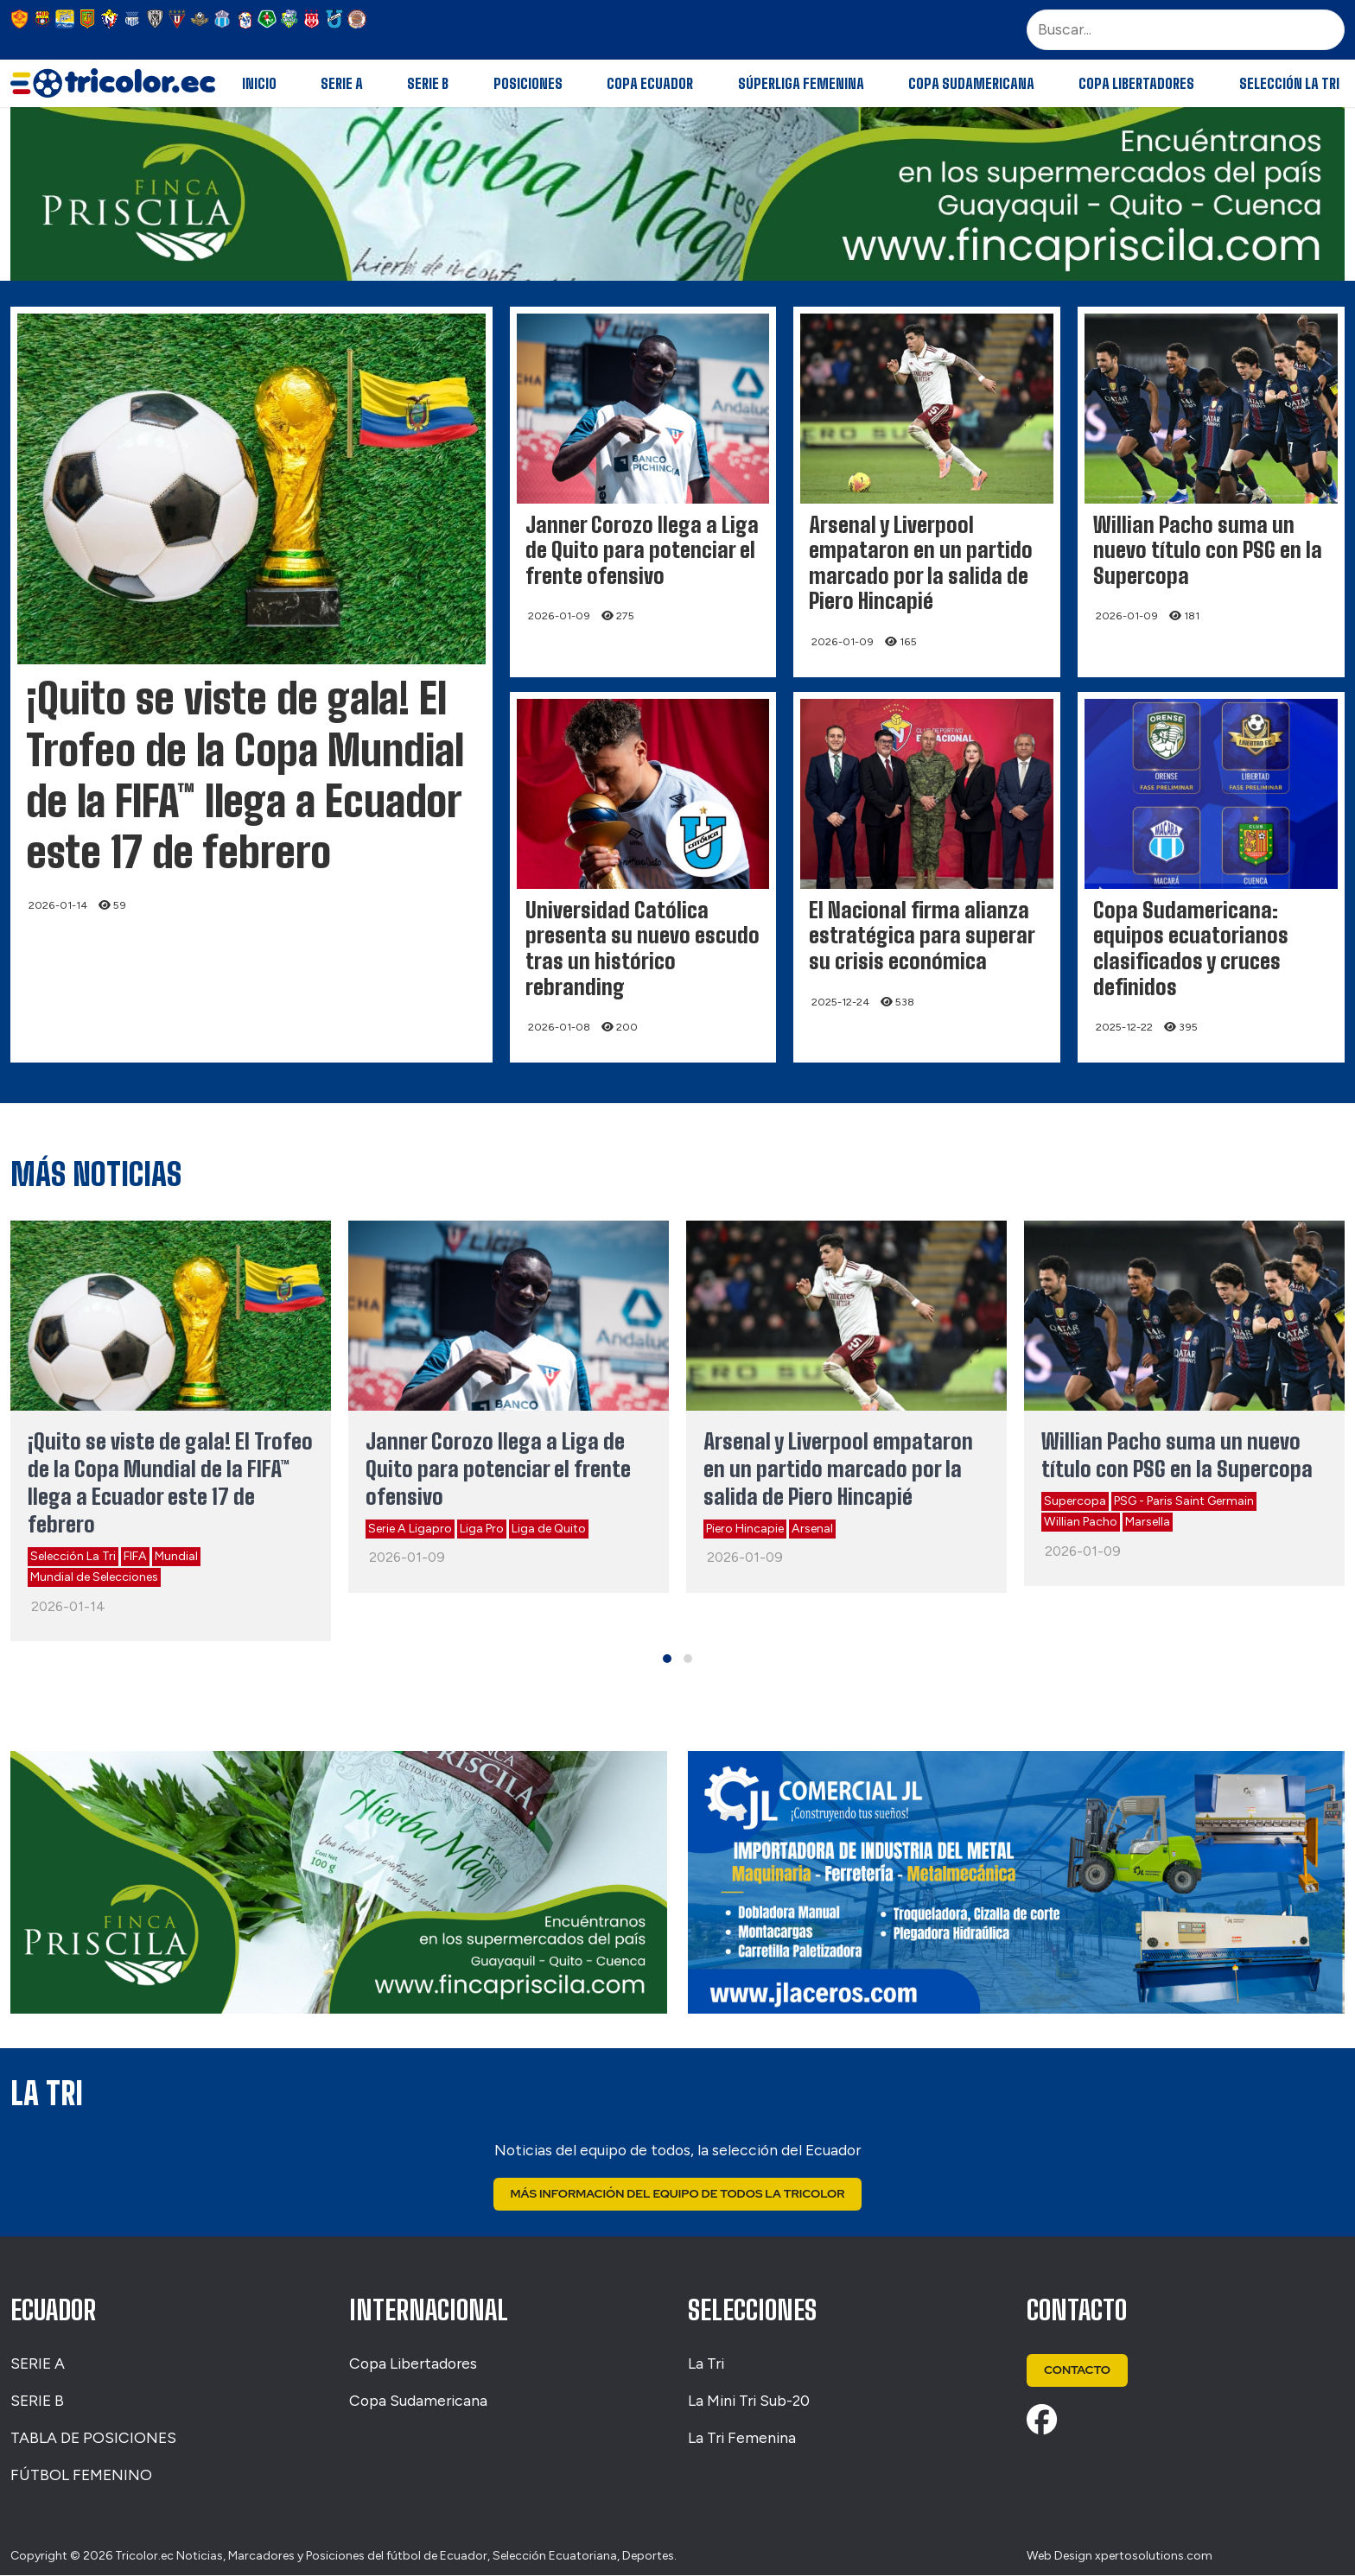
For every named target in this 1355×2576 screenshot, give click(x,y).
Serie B (427, 83)
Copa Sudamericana (971, 83)
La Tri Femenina (742, 2437)
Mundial (176, 1556)
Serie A (342, 83)
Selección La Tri (1289, 83)
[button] (667, 1658)
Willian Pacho (1080, 1521)
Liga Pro (482, 1528)
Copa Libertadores (1136, 83)
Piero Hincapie (745, 1528)
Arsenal (812, 1528)
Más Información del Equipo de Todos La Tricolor (677, 2194)
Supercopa (1075, 1501)
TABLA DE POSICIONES (93, 2437)
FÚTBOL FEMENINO (81, 2474)
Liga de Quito (549, 1528)
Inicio (259, 83)
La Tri (706, 2364)
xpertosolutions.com (1153, 2555)
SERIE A (37, 2364)
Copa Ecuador (650, 83)
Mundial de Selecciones (94, 1577)
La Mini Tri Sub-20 (749, 2400)
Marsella (1147, 1521)
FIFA (135, 1556)
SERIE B (37, 2400)
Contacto (1078, 2371)
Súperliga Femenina (801, 83)
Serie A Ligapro (410, 1528)
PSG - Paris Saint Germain (1184, 1501)
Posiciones (528, 83)
